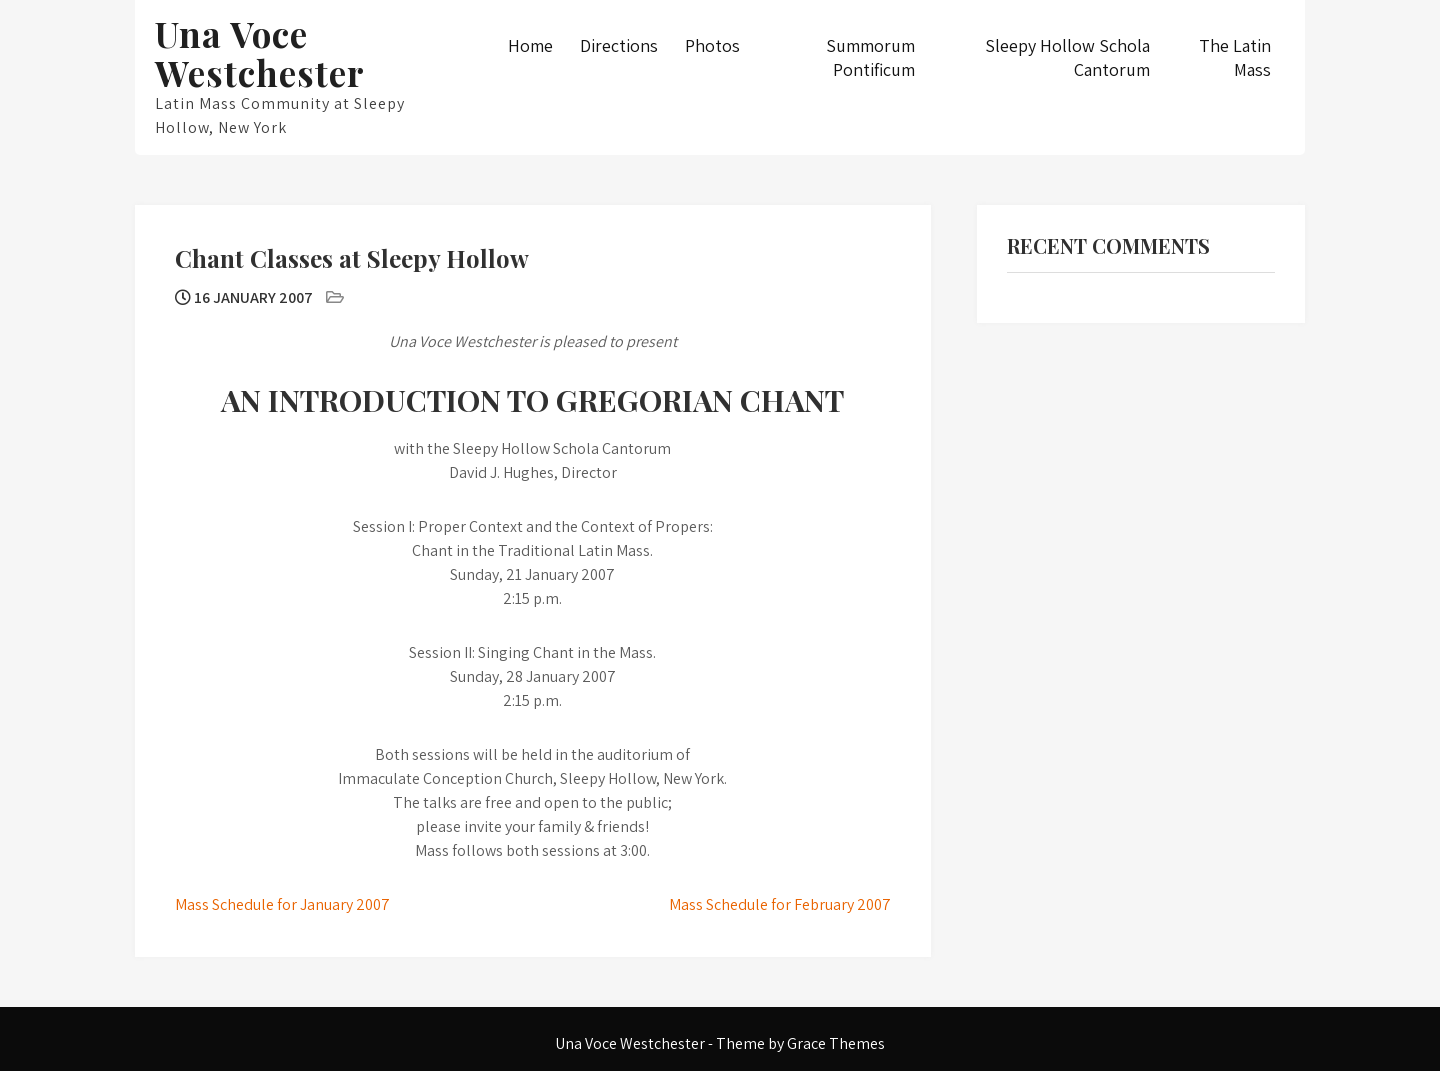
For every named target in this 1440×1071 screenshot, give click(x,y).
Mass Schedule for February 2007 (780, 904)
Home (530, 45)
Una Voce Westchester (260, 53)
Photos (712, 45)
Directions (619, 45)
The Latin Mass (1235, 57)
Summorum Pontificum (870, 57)
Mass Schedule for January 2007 (282, 904)
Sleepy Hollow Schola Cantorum (1067, 57)
